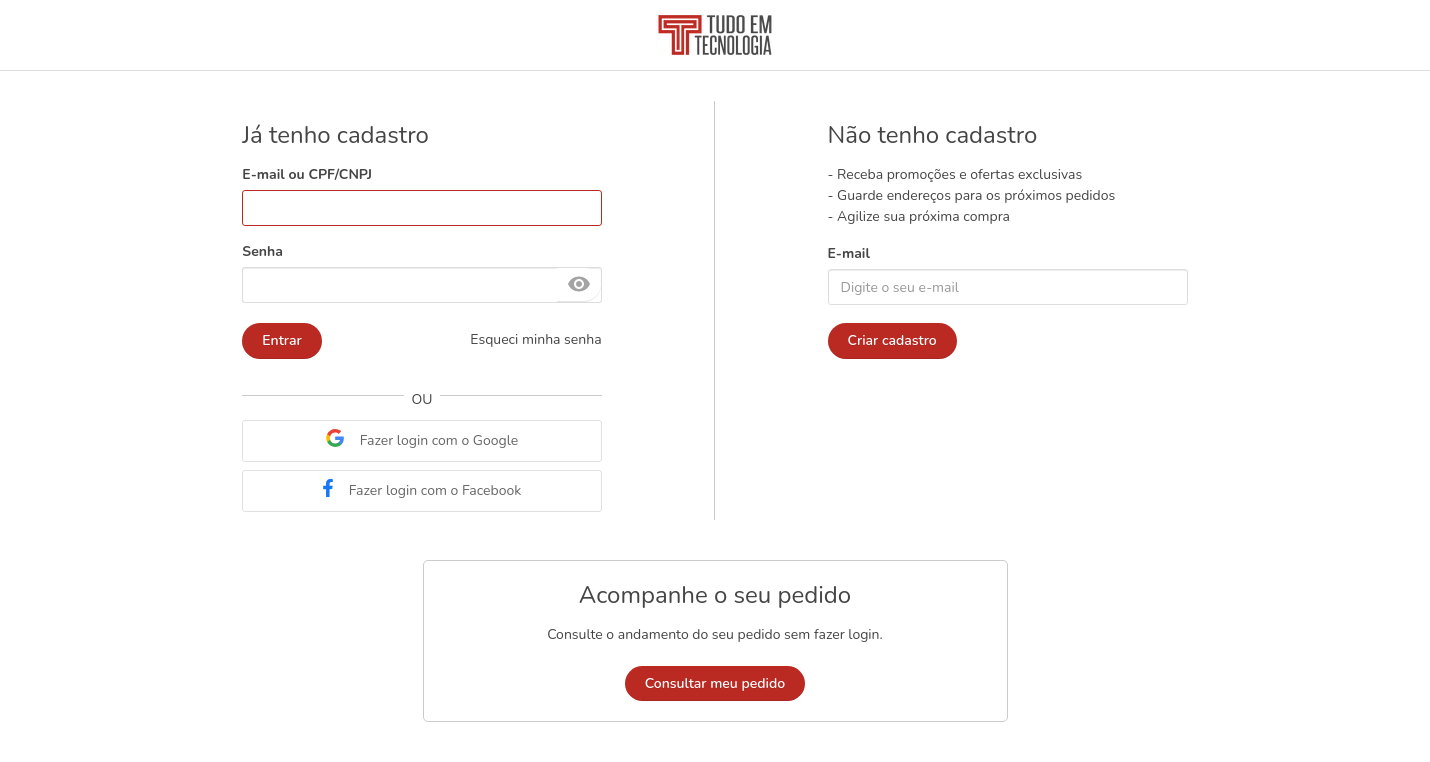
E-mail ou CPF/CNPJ (307, 174)
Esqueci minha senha (535, 339)
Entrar (281, 340)
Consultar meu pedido (715, 683)
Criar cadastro (892, 340)
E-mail (849, 253)
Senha (262, 251)
